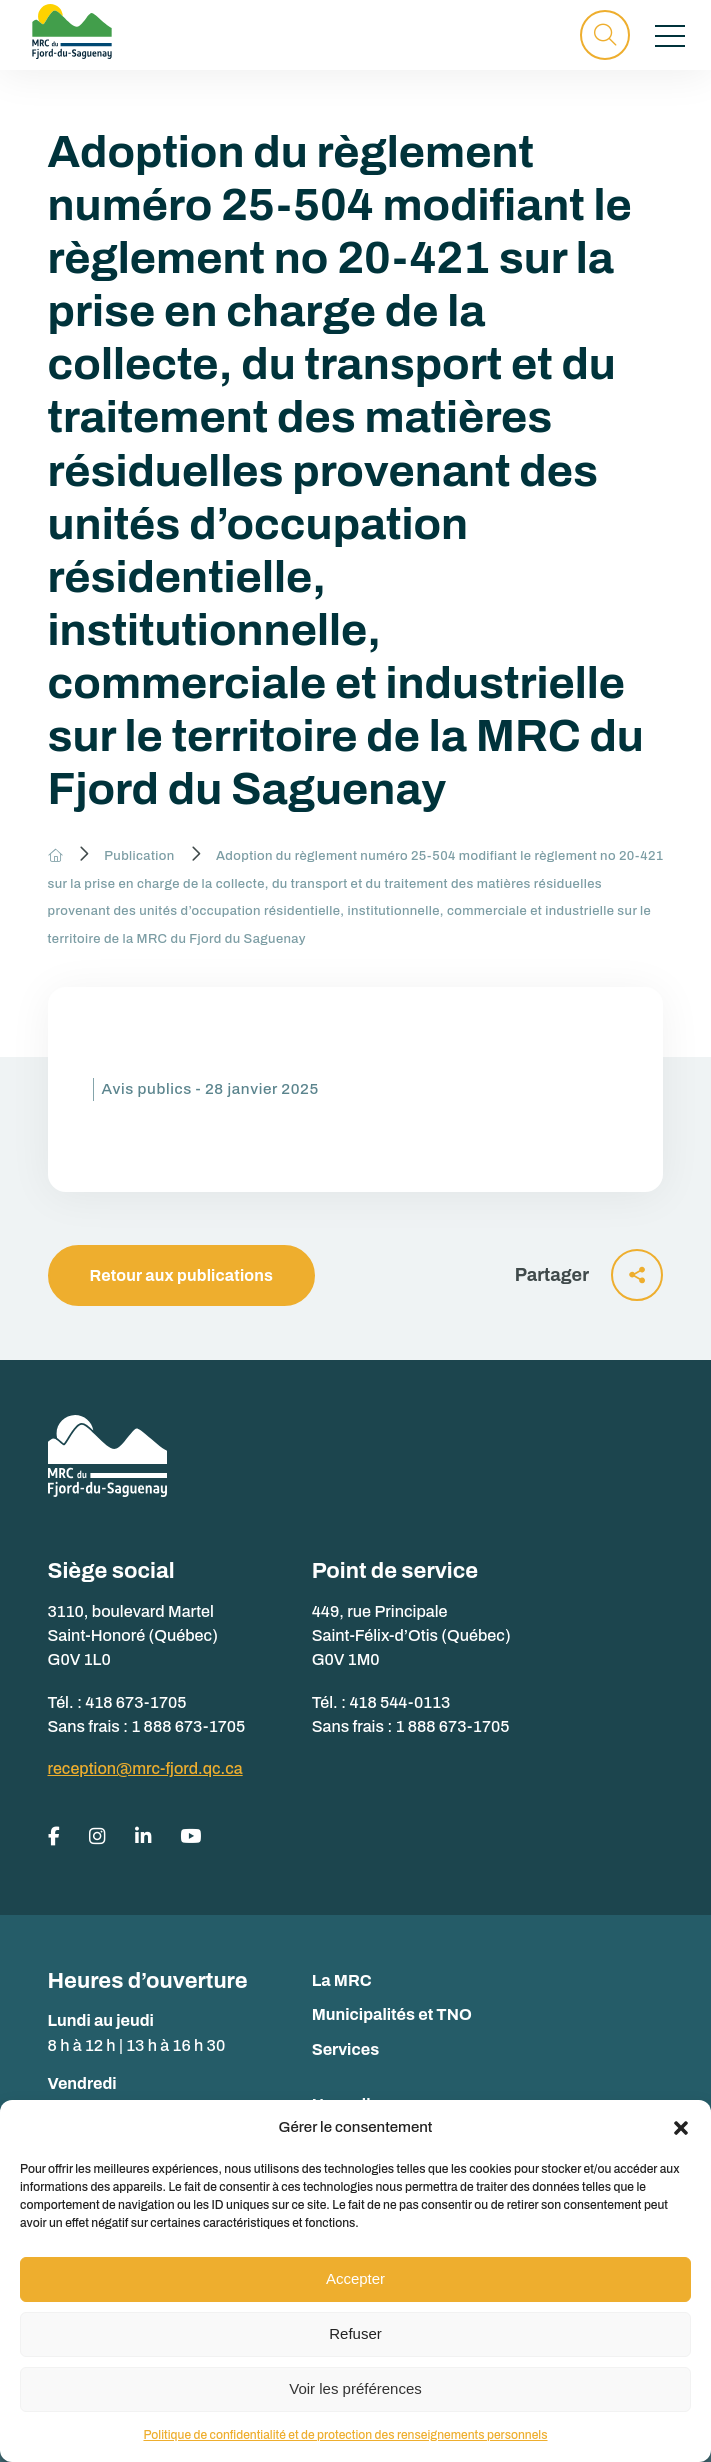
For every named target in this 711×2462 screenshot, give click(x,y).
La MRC (342, 1980)
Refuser (355, 2333)
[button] (681, 2128)
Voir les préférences (355, 2388)
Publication (139, 856)
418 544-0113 (400, 1702)
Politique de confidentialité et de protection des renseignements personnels (345, 2435)
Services (346, 2049)
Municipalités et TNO (392, 2014)
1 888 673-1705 (189, 1726)
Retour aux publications (182, 1275)
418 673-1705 (136, 1702)
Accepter (355, 2278)
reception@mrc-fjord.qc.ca (146, 1768)
